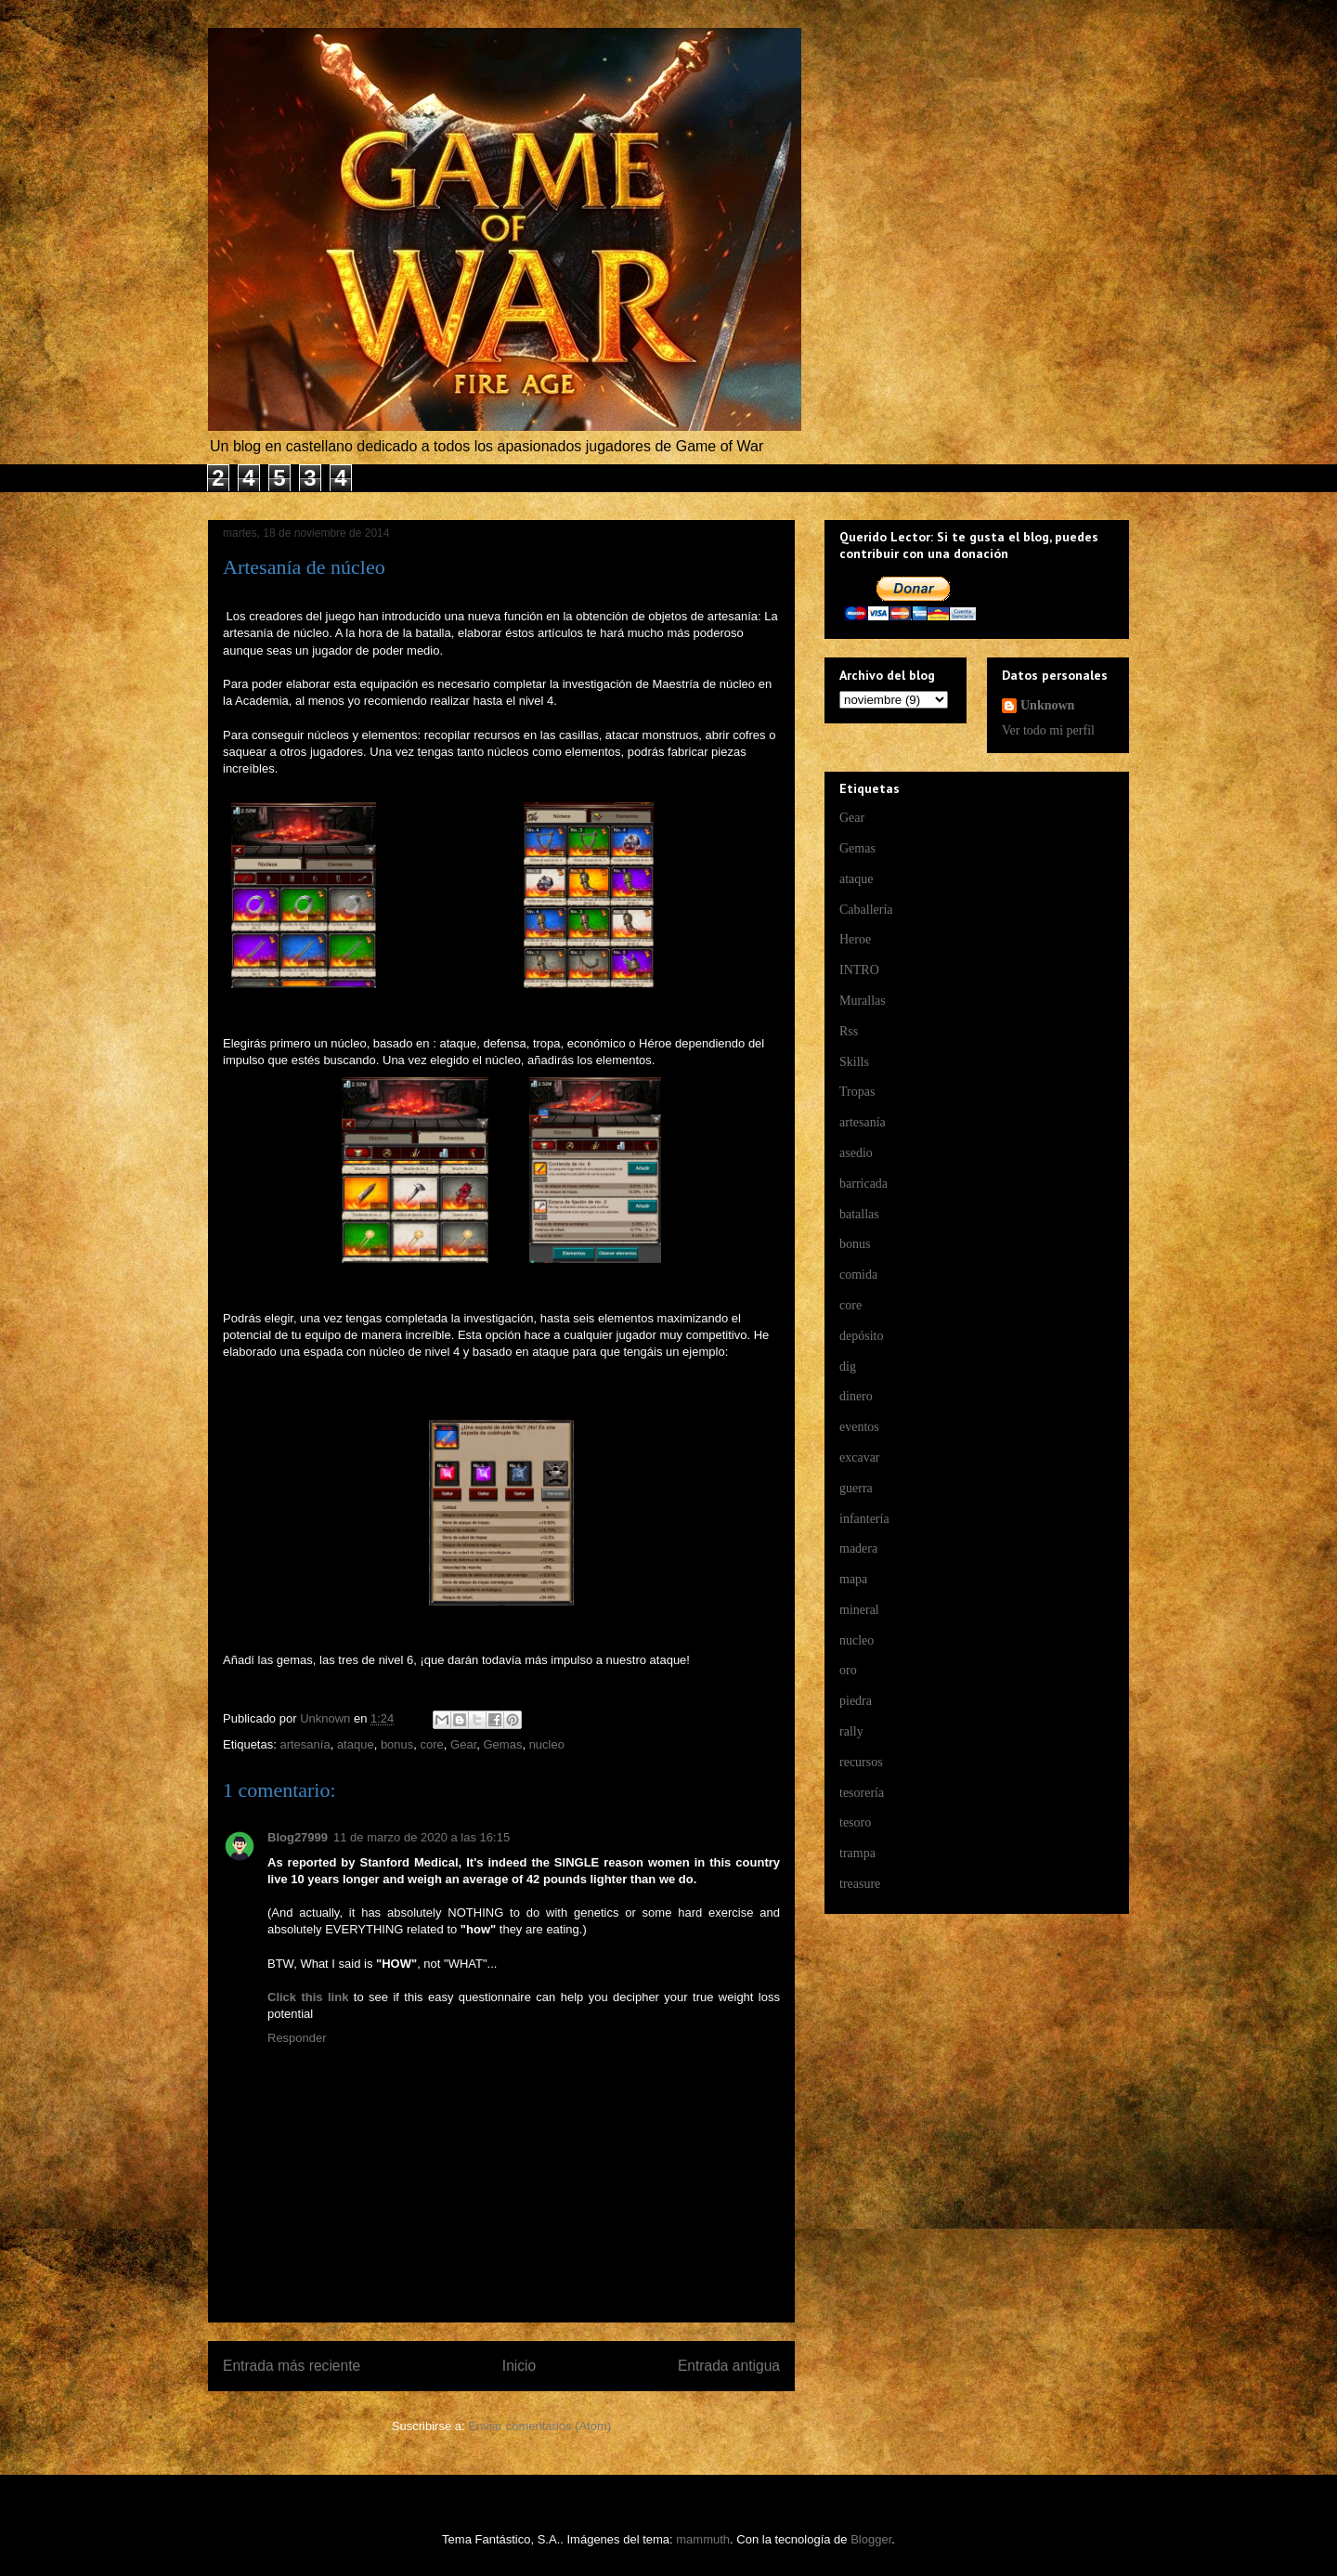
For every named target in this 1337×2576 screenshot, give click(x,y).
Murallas (862, 1001)
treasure (859, 1884)
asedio (856, 1153)
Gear (463, 1744)
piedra (855, 1701)
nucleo (547, 1744)
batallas (859, 1214)
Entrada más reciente (291, 2366)
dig (847, 1366)
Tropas (857, 1092)
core (432, 1744)
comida (858, 1274)
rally (851, 1731)
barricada (863, 1183)
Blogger (870, 2539)
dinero (856, 1396)
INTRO (859, 970)
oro (848, 1670)
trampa (857, 1853)
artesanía (304, 1744)
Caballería (866, 910)
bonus (397, 1744)
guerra (856, 1488)
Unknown (1047, 705)
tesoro (855, 1822)
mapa (853, 1579)
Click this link (307, 1997)
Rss (848, 1031)
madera (858, 1548)
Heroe (855, 939)
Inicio (519, 2366)
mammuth (703, 2539)
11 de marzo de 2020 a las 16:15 (421, 1837)
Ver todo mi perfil (1048, 730)
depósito (861, 1336)
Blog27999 (297, 1837)
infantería (864, 1519)
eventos (859, 1427)
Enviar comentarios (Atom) (539, 2426)
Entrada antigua (729, 2366)
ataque (355, 1744)
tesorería (861, 1793)
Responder (297, 2038)
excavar (859, 1457)
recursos (861, 1762)
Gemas (502, 1744)
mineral (859, 1610)
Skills (854, 1062)
